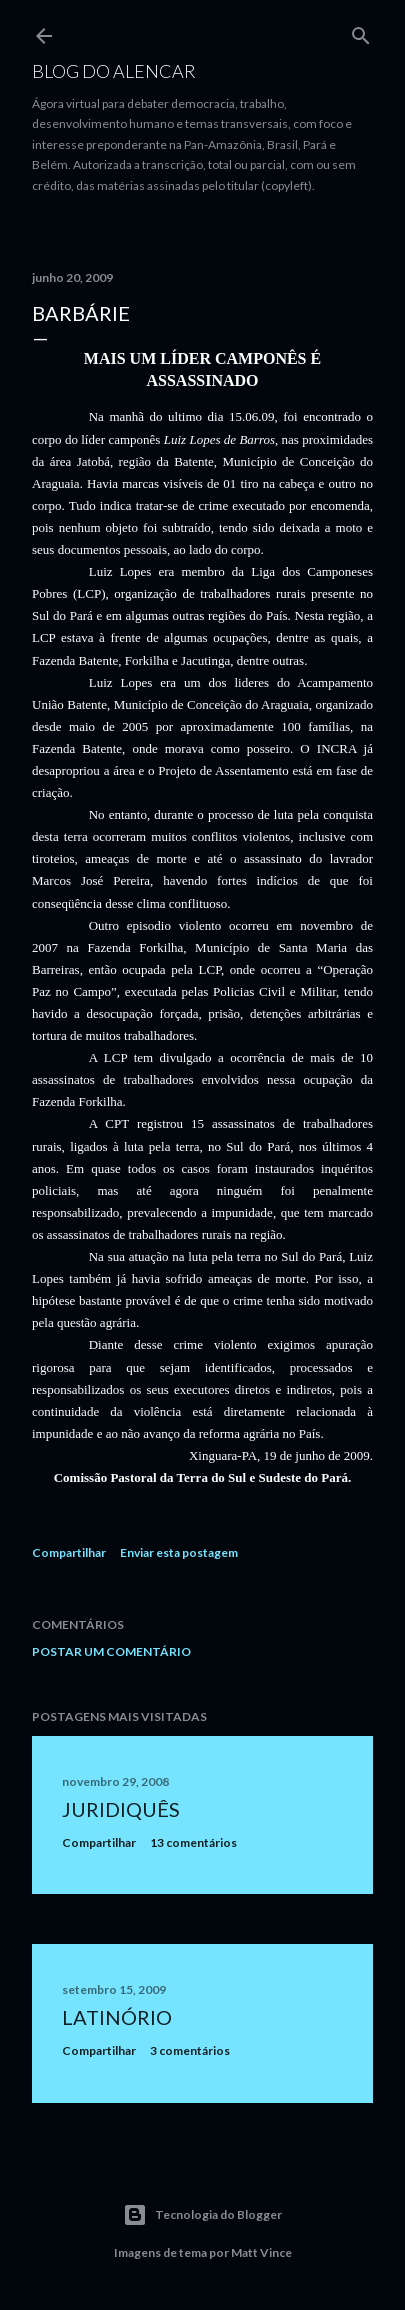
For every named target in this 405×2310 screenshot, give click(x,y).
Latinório (117, 2017)
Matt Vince (261, 2252)
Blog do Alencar (114, 71)
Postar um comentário (111, 1651)
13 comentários (193, 1842)
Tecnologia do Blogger (202, 2215)
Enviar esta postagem (179, 1552)
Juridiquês (121, 1809)
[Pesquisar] (361, 31)
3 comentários (190, 2050)
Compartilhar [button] (69, 1552)
